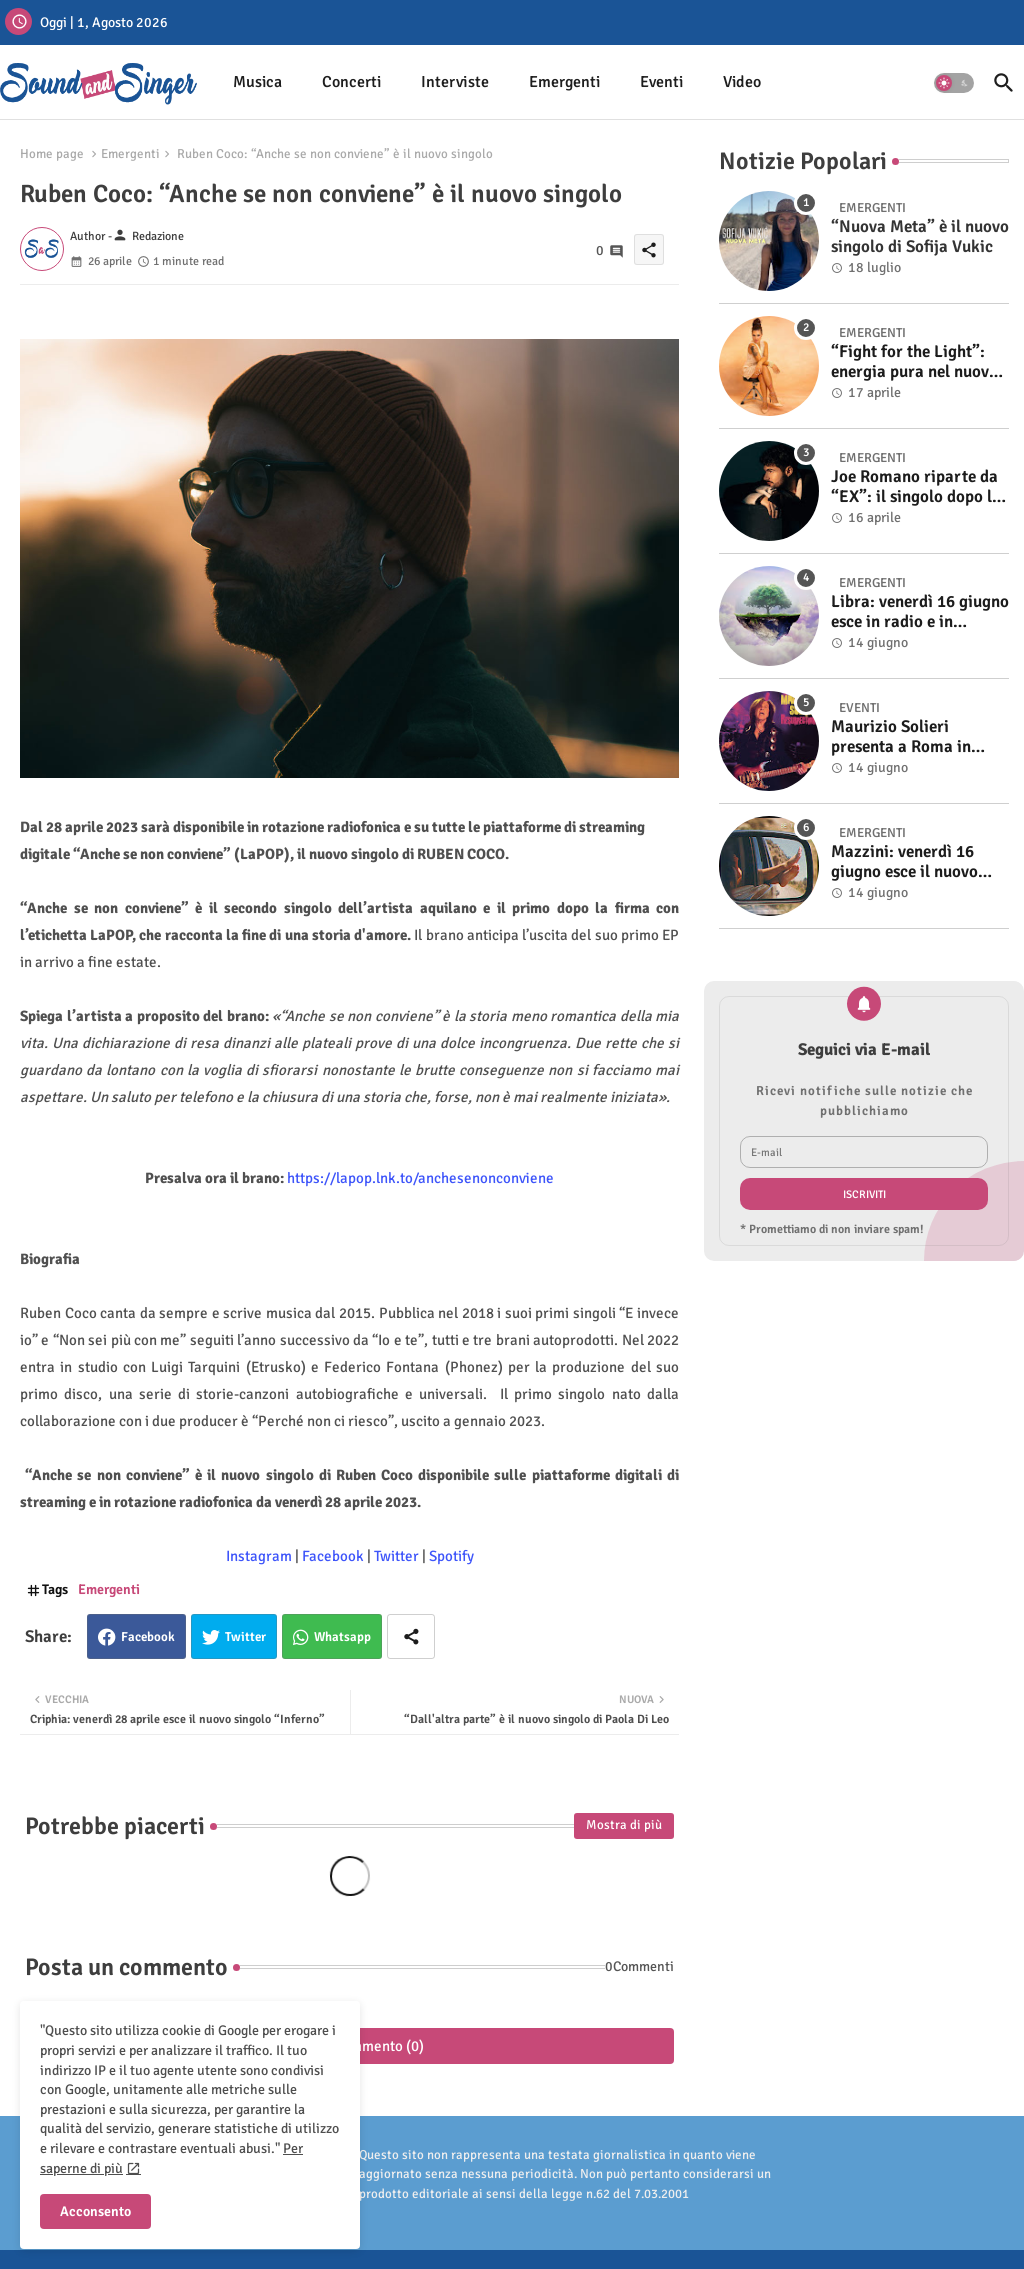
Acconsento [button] (95, 2211)
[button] (954, 83)
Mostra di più (624, 1825)
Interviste (455, 82)
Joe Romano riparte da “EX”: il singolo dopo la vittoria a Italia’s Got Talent (916, 487)
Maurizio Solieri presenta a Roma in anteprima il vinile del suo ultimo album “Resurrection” (911, 737)
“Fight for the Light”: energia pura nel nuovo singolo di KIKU (914, 362)
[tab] (257, 82)
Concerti (351, 82)
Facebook (148, 1637)
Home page (52, 154)
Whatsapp (342, 1637)
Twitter (245, 1637)
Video (742, 82)
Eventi (661, 82)
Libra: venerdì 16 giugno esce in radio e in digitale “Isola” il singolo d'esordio (920, 612)
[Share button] (411, 1636)
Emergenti (564, 82)
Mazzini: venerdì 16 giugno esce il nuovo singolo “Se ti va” (904, 862)
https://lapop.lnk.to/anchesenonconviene (420, 1178)
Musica (257, 82)
